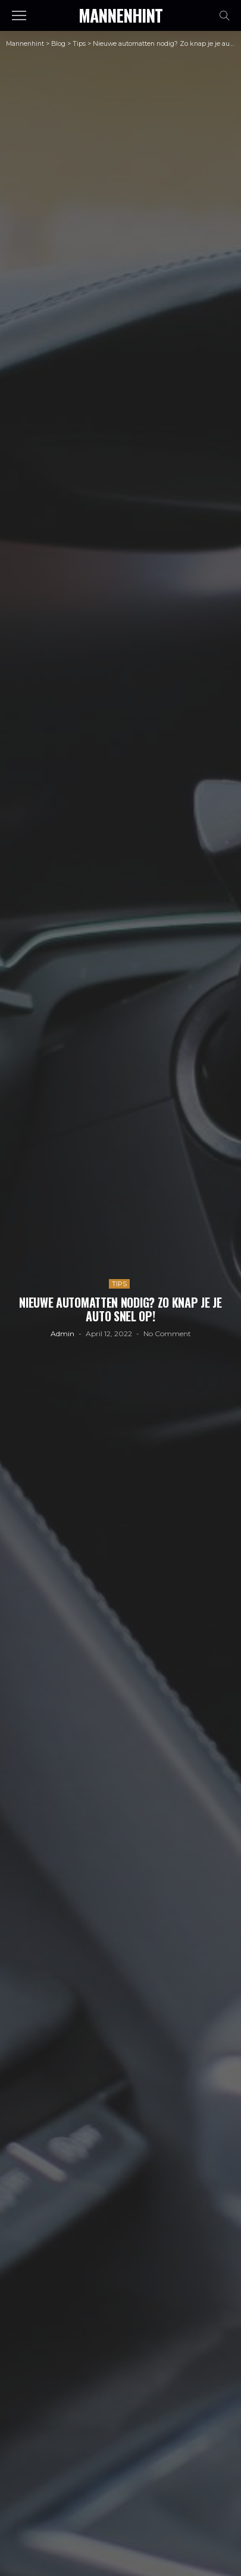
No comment (167, 1333)
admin (62, 1333)
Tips (119, 1284)
